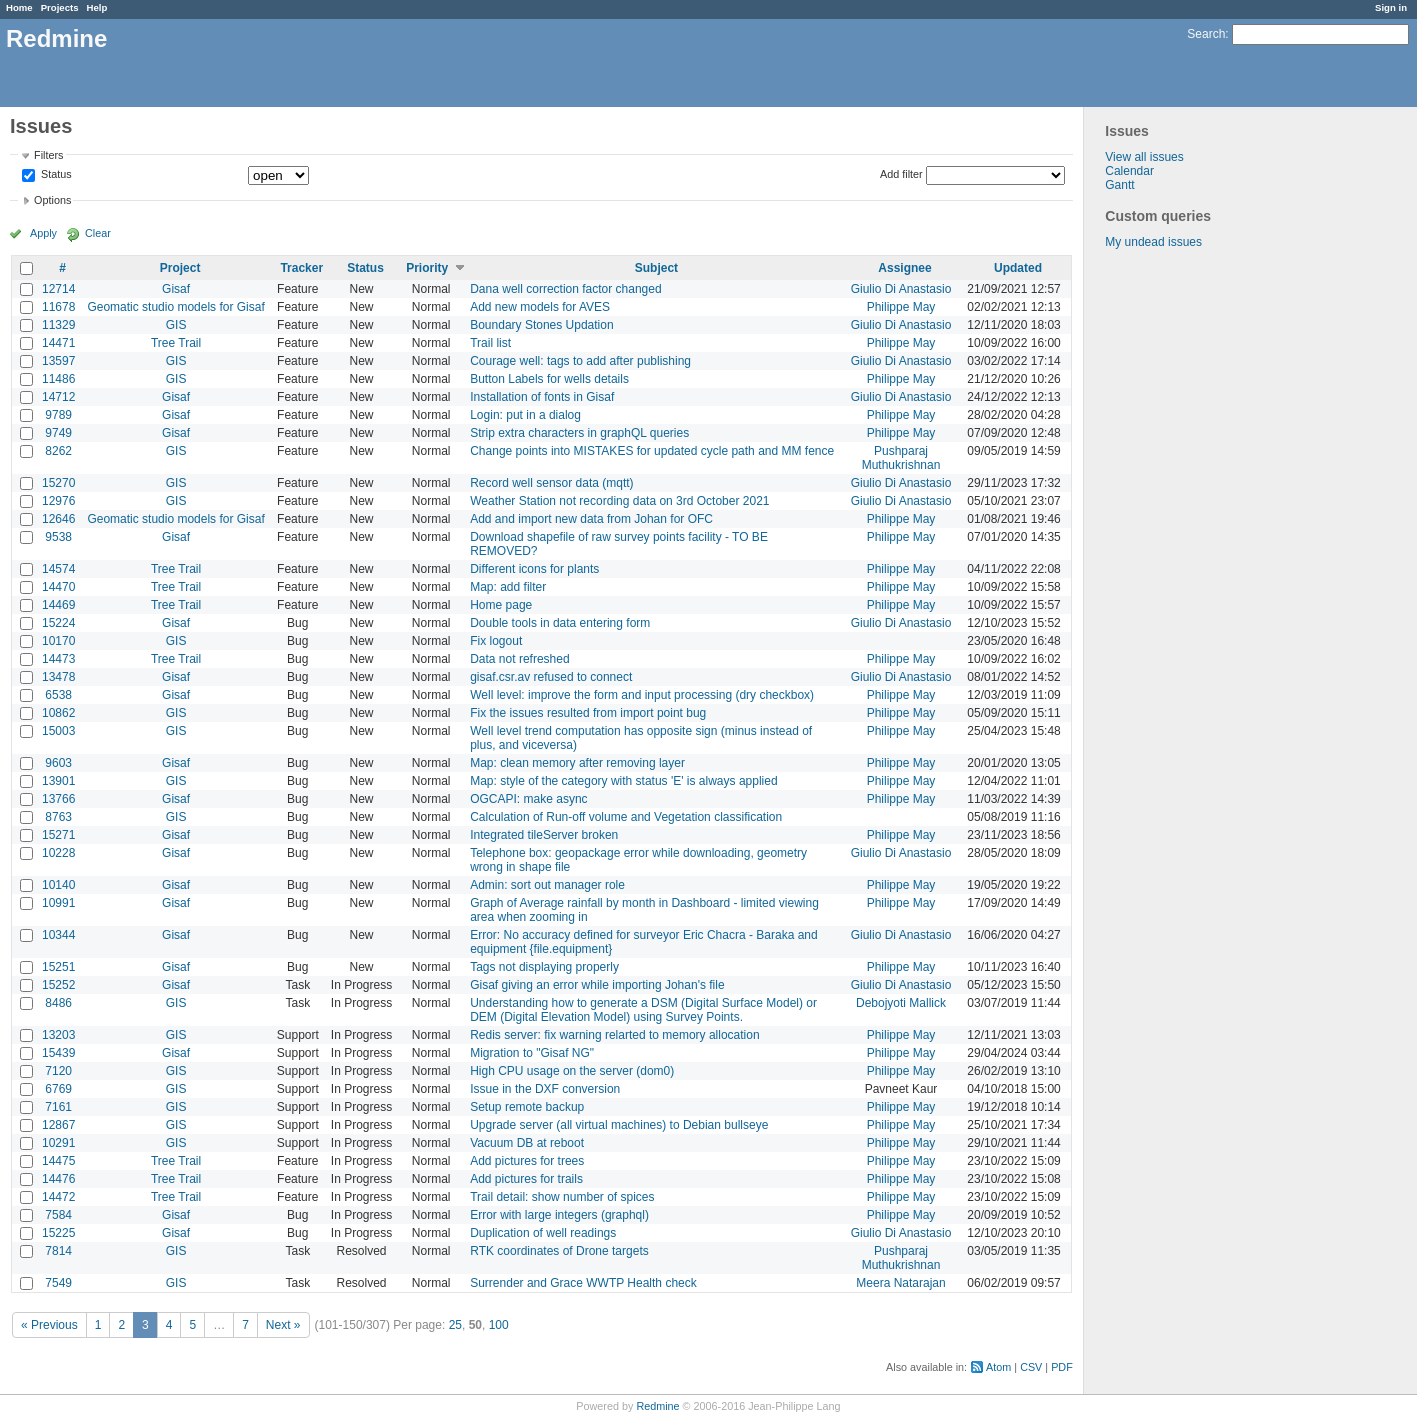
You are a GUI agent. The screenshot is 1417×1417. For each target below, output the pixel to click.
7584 (58, 1215)
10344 (58, 935)
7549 (58, 1283)
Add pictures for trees (527, 1161)
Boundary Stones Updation (541, 325)
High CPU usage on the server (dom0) (572, 1071)
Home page (501, 605)
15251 (58, 967)
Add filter (901, 174)
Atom (998, 1367)
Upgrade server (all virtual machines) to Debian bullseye (619, 1125)
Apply (43, 233)
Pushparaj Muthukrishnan (901, 458)
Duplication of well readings (543, 1233)
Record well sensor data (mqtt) (551, 483)
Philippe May (901, 307)
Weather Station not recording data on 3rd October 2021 (619, 501)
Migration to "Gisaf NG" (532, 1053)
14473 (58, 659)
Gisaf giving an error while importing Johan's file (597, 985)
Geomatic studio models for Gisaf (175, 307)
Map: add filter (508, 587)
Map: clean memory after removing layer (577, 763)
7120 (58, 1071)
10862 (58, 713)
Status (55, 175)
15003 (58, 731)
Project (180, 268)
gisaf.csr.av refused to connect (551, 677)
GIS (176, 325)
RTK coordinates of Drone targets (559, 1251)
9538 (58, 537)
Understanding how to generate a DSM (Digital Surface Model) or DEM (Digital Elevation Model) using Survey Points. (643, 1010)
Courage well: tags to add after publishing (580, 361)
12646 (58, 519)
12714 (58, 289)
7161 (58, 1107)
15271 (58, 835)
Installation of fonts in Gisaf (542, 397)
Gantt (1119, 185)
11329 (58, 325)
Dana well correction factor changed (565, 289)
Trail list (490, 343)
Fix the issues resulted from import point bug (588, 713)
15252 (58, 985)
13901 (58, 781)
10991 (58, 903)
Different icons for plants (534, 569)
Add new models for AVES (540, 307)
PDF (1062, 1367)
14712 (58, 397)
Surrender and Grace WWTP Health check (583, 1283)
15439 (58, 1053)
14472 (58, 1197)
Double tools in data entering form (560, 623)
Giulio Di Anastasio (901, 289)
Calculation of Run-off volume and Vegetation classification (626, 817)
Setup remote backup (527, 1107)
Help (97, 7)
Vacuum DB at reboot (527, 1143)
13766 (58, 799)
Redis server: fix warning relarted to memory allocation (614, 1035)
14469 (58, 605)
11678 (58, 307)
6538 (58, 695)
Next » (283, 1325)
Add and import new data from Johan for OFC (591, 519)
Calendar (1129, 171)
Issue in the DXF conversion (545, 1089)
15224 (58, 623)
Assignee (904, 268)
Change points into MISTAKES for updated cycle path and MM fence (652, 451)
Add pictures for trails (526, 1179)
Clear (98, 233)
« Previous (49, 1325)
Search (1206, 34)
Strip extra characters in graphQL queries (579, 433)
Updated (1018, 268)
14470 (58, 587)
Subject (656, 268)
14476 (58, 1179)
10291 (58, 1143)
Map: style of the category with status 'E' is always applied (623, 781)
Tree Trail (176, 343)
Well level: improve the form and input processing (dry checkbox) (642, 695)
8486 (58, 1003)
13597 (58, 361)
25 (455, 1325)
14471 (58, 343)
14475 (58, 1161)
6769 (58, 1089)
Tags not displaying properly (544, 967)
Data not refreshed (519, 659)
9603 (58, 763)
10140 (58, 885)
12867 (58, 1125)
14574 (58, 569)
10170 (58, 641)
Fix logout (496, 641)
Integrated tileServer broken (544, 835)
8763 (58, 817)
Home (19, 7)
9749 (58, 433)
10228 (58, 853)
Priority (427, 268)
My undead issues (1153, 242)
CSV (1031, 1367)
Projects (60, 7)
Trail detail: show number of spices (562, 1197)
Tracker (301, 268)
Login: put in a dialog (525, 415)
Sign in (1391, 7)
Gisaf (176, 289)
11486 (58, 379)
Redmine (657, 1406)
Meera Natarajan (900, 1283)
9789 (58, 415)
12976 (58, 501)
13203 (58, 1035)
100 (499, 1325)
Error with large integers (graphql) (559, 1215)
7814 (58, 1251)
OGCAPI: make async (528, 799)
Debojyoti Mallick (901, 1003)
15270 (58, 483)
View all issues (1144, 157)
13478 (58, 677)
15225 (58, 1233)
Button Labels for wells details (549, 379)
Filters (48, 155)
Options (52, 200)
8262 (58, 451)
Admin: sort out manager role (547, 885)
